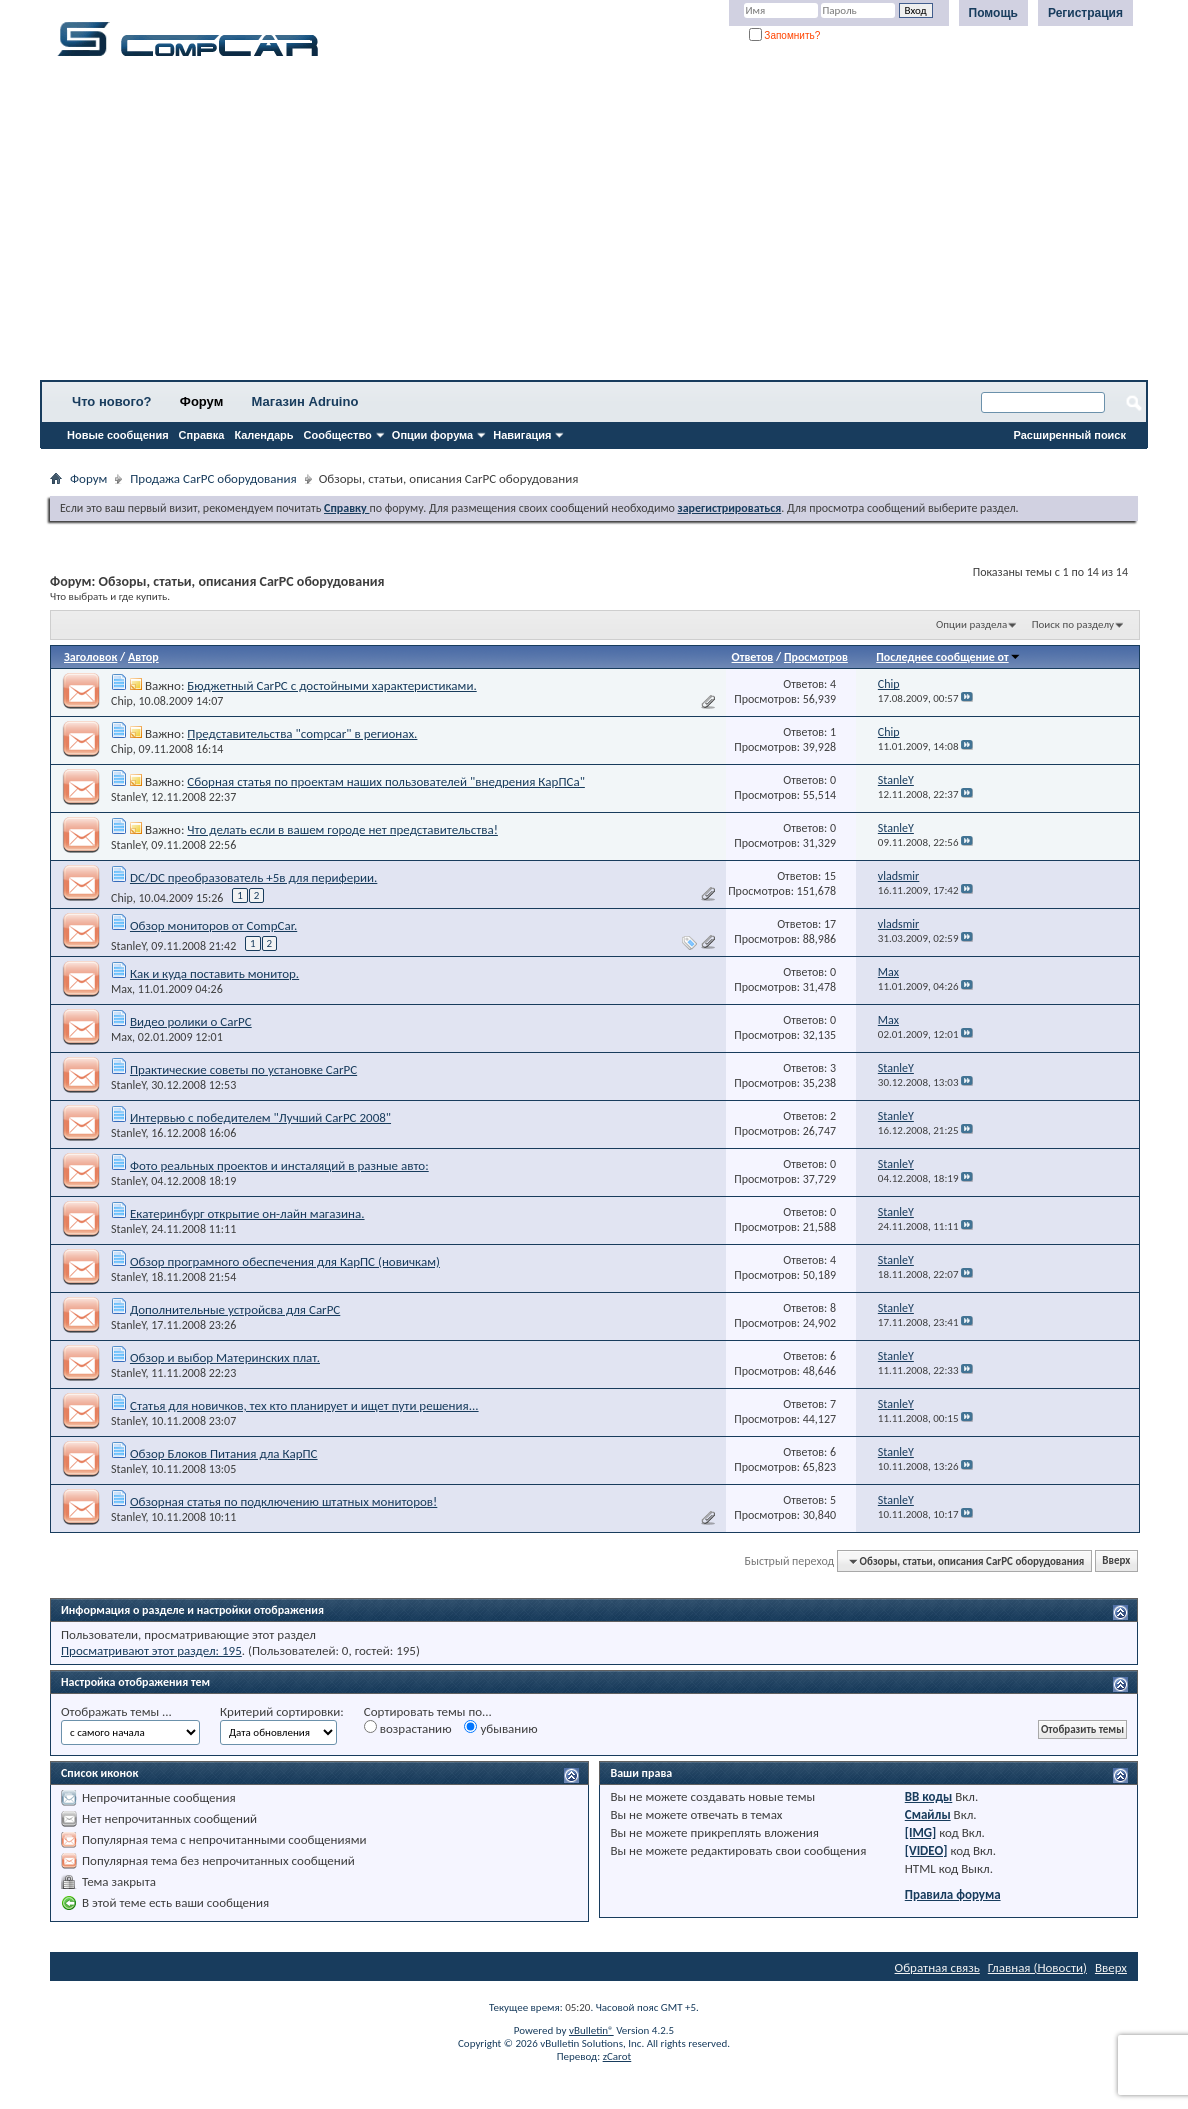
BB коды (929, 1796)
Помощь (993, 13)
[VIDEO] (926, 1850)
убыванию (500, 1728)
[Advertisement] (594, 225)
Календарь (263, 435)
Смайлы (928, 1814)
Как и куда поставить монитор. (214, 973)
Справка (202, 435)
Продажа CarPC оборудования (213, 478)
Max (121, 989)
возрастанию (408, 1728)
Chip (122, 701)
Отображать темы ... (116, 1711)
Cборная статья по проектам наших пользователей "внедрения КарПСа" (386, 781)
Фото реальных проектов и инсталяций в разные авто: (279, 1165)
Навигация (522, 435)
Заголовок (90, 657)
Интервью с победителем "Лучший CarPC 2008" (260, 1117)
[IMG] (921, 1832)
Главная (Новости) (1037, 1967)
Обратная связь (937, 1967)
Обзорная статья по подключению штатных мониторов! (283, 1501)
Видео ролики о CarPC (191, 1021)
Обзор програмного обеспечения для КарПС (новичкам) (285, 1261)
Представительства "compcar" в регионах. (302, 733)
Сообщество (338, 435)
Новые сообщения (118, 435)
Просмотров (816, 657)
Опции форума (432, 435)
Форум (201, 401)
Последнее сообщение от (948, 657)
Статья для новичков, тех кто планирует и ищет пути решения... (304, 1405)
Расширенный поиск (1070, 435)
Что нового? (112, 401)
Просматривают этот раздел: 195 (151, 1650)
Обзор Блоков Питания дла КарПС (224, 1453)
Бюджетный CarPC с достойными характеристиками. (331, 685)
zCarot (617, 2056)
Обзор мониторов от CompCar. (213, 925)
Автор (143, 657)
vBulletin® (591, 2030)
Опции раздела (971, 624)
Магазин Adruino (305, 401)
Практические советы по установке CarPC (243, 1069)
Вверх (1116, 1561)
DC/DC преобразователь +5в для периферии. (253, 877)
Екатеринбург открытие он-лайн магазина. (247, 1213)
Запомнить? (785, 35)
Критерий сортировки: (282, 1711)
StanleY (128, 797)
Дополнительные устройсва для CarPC (235, 1309)
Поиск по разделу (1073, 624)
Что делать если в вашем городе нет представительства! (342, 829)
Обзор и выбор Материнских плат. (225, 1357)
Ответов (753, 657)
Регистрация (1085, 13)
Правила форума (953, 1894)
